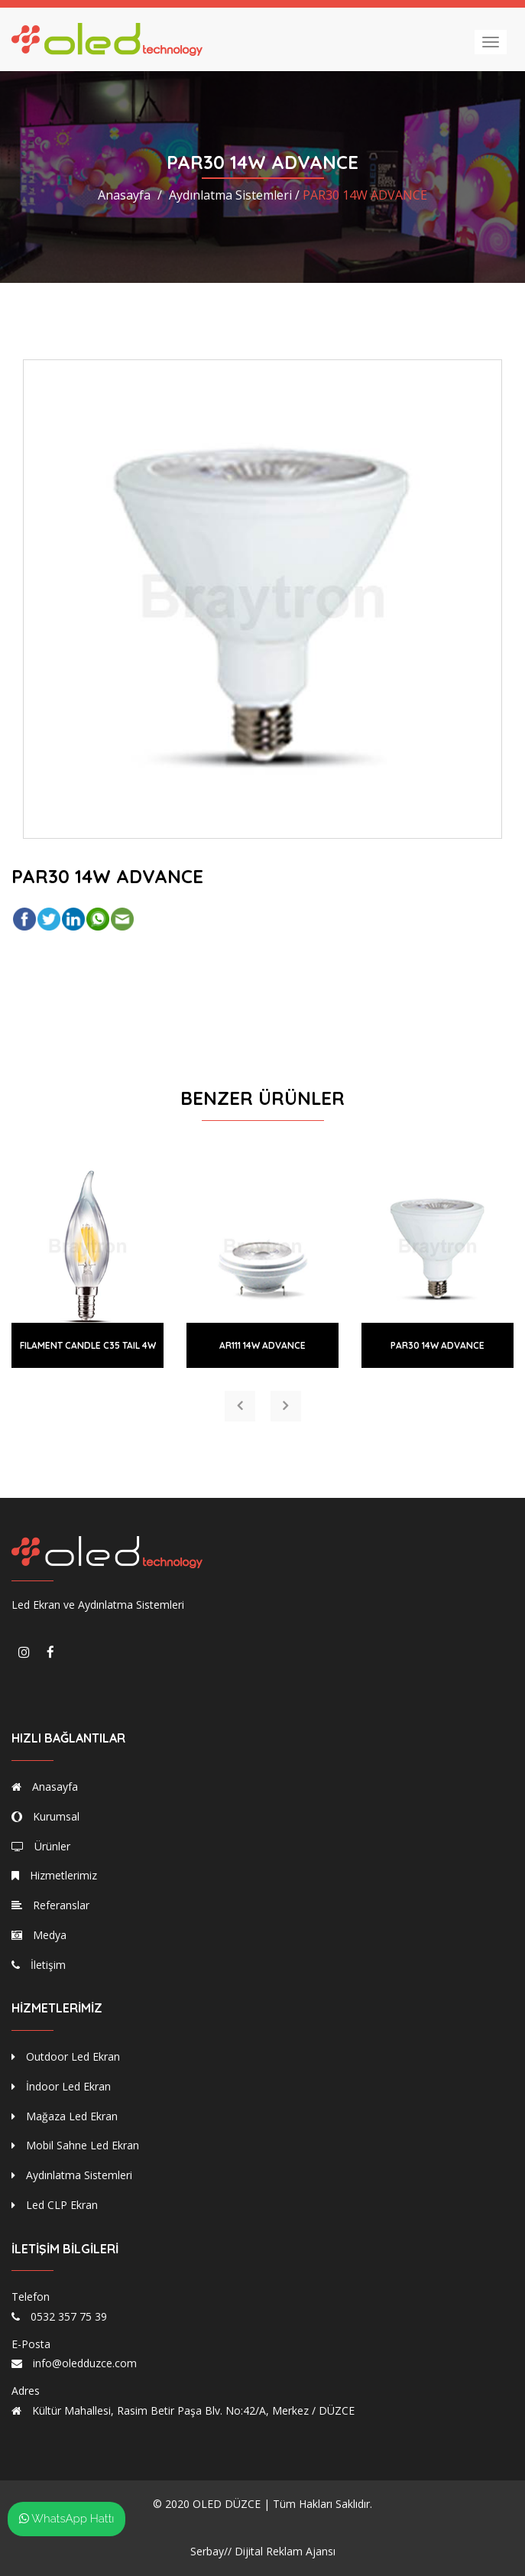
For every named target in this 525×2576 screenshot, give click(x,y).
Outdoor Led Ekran (65, 2056)
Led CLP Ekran (54, 2205)
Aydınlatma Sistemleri (71, 2175)
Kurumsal (45, 1816)
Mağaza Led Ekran (64, 2116)
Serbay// (211, 2551)
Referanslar (50, 1905)
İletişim (38, 1964)
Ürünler (40, 1846)
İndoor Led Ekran (61, 2086)
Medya (38, 1935)
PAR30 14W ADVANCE (437, 1345)
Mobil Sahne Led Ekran (75, 2145)
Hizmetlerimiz (54, 1875)
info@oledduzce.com (85, 2363)
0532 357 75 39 (69, 2316)
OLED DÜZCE (227, 2503)
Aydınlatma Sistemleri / (234, 195)
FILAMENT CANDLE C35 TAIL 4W (88, 1345)
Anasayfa (124, 195)
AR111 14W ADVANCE (262, 1345)
